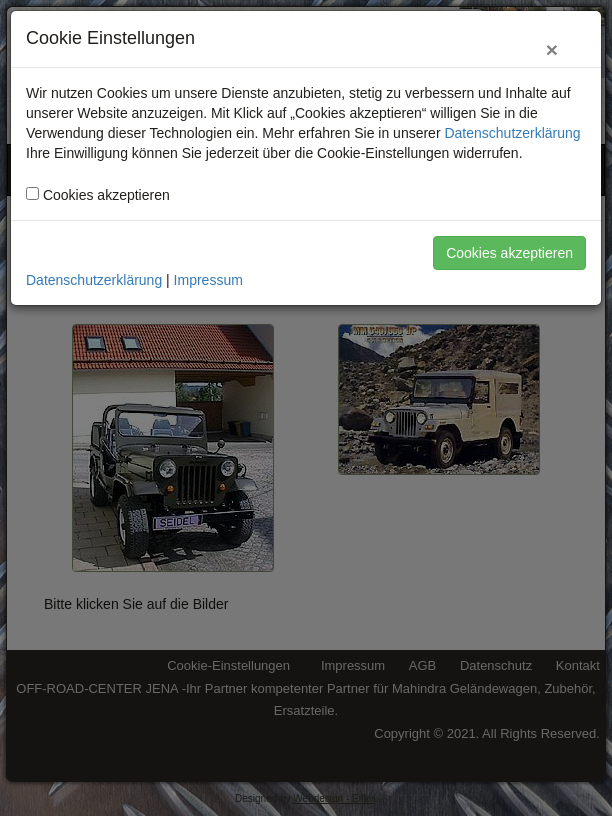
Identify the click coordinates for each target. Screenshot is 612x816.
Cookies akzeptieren (509, 253)
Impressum (208, 280)
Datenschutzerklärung (512, 133)
